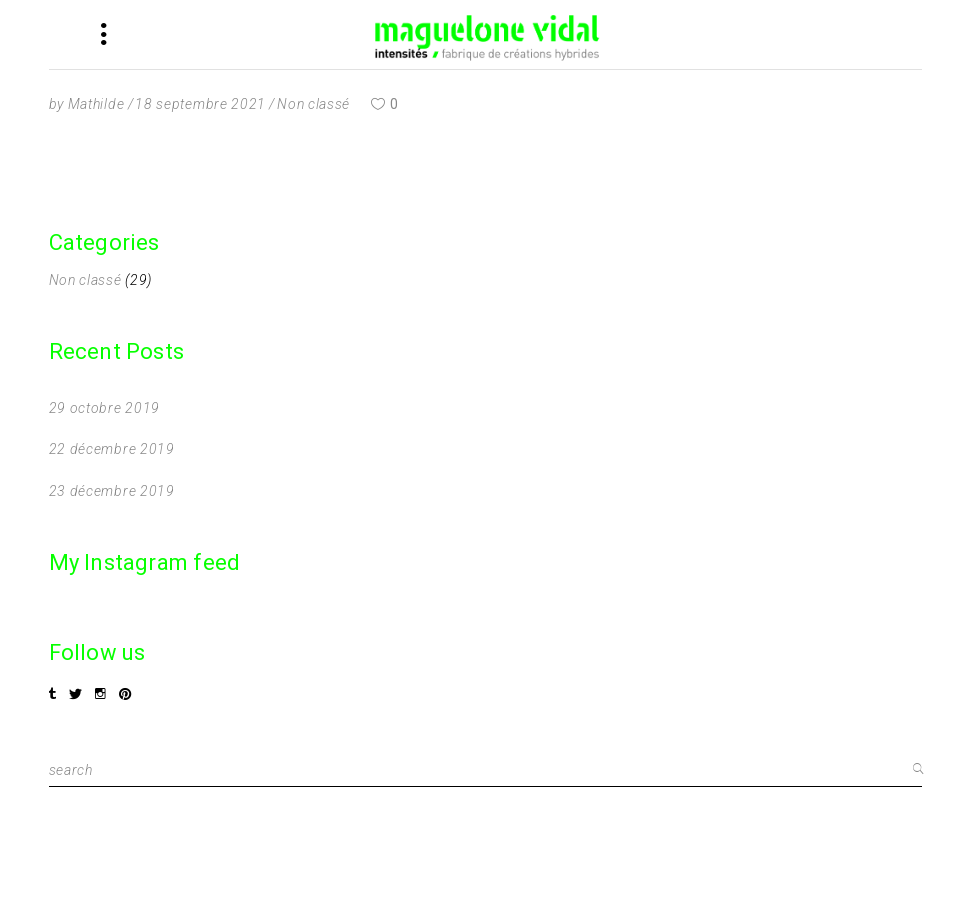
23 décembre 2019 (112, 491)
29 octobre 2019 (105, 408)
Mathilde (96, 104)
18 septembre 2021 (200, 104)
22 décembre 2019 (112, 449)
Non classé (313, 104)
